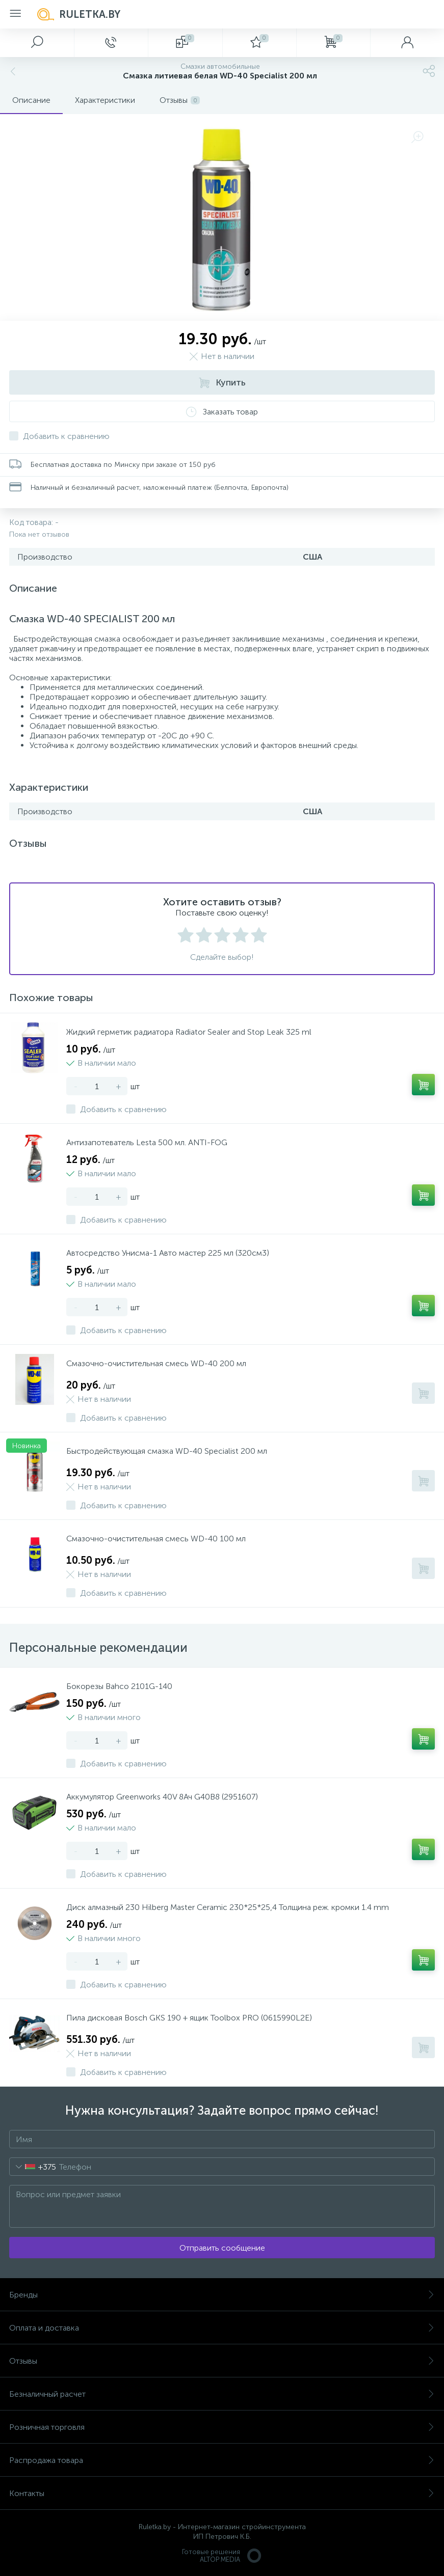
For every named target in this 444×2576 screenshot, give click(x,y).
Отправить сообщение (222, 2248)
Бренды (222, 2295)
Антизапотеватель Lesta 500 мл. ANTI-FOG (146, 1142)
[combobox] (33, 2166)
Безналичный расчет (222, 2394)
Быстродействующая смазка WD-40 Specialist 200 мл (166, 1451)
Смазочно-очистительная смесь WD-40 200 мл (156, 1363)
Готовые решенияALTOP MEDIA (222, 2555)
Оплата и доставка (222, 2328)
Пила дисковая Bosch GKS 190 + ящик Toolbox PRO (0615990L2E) (189, 2018)
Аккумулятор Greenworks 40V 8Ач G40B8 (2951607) (162, 1797)
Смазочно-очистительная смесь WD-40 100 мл (156, 1538)
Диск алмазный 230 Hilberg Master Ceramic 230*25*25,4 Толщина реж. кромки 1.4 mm (227, 1907)
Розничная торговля (222, 2427)
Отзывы (222, 2361)
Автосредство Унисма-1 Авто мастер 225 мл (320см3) (167, 1253)
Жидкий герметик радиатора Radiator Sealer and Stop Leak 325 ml (188, 1032)
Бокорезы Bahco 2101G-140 (119, 1686)
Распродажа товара (222, 2460)
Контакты (222, 2493)
